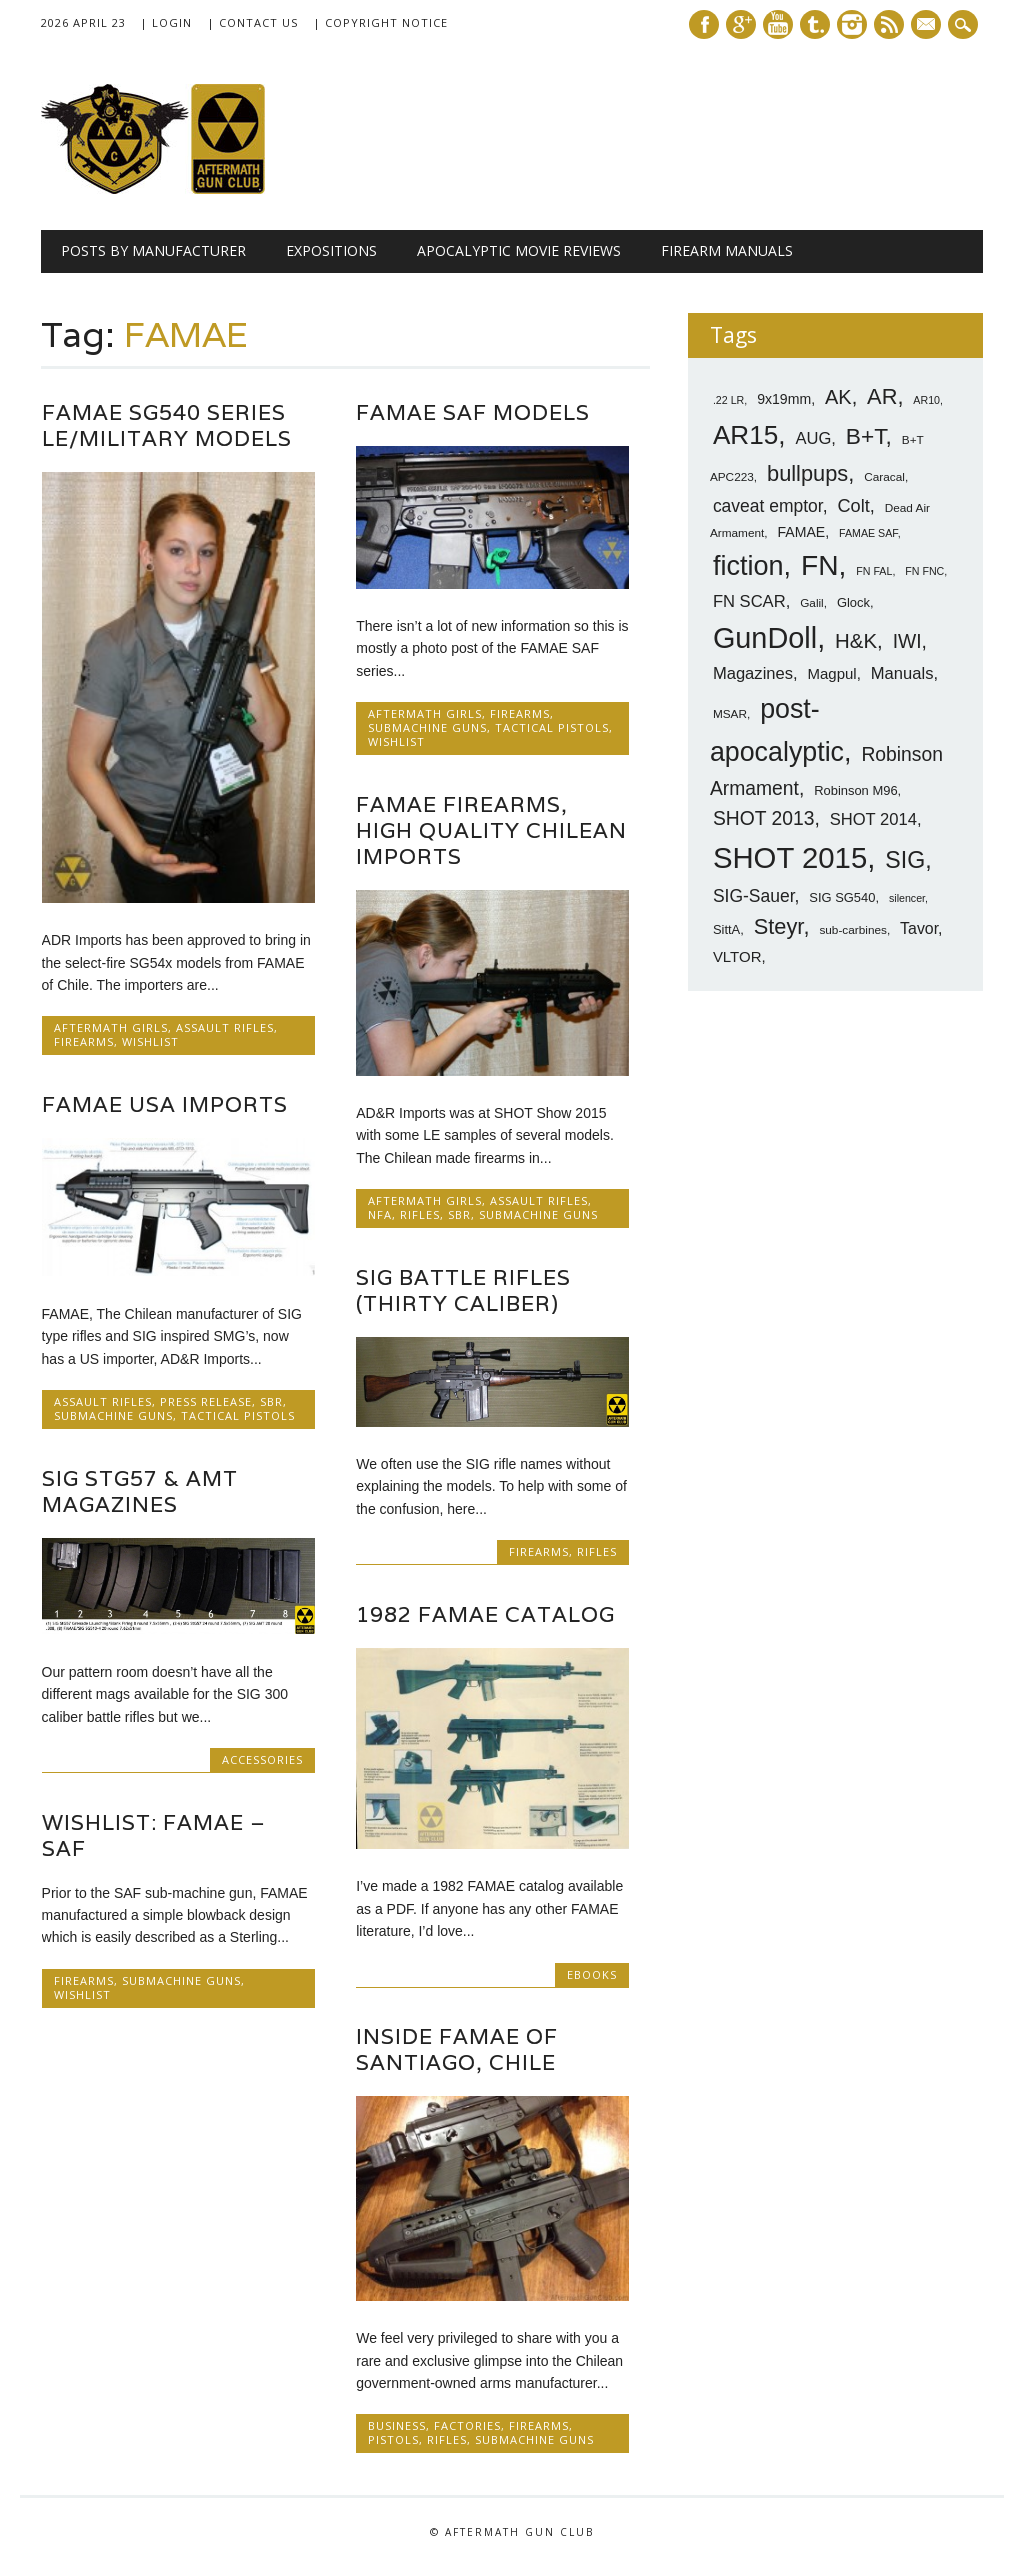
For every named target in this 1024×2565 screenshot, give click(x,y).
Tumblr (815, 24)
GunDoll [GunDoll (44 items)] (765, 638)
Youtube (778, 24)
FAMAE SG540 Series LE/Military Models (167, 425)
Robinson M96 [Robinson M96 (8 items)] (855, 790)
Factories (467, 2425)
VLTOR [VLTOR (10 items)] (737, 956)
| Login (166, 22)
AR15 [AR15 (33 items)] (745, 435)
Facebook (704, 24)
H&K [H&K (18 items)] (856, 640)
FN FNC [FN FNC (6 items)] (924, 571)
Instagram (852, 24)
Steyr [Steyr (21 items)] (779, 926)
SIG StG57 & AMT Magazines (140, 1491)
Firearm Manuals (727, 250)
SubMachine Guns (427, 727)
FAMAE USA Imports (165, 1104)
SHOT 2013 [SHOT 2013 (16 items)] (764, 818)
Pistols (393, 2439)
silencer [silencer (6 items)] (907, 898)
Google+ (741, 24)
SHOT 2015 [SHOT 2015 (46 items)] (790, 857)
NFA (380, 1214)
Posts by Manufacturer (153, 250)
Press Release (206, 1401)
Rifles (420, 1214)
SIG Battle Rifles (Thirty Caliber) (463, 1290)
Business (397, 2425)
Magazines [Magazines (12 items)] (753, 673)
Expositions (331, 250)
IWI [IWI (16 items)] (907, 641)
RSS (889, 24)
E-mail (928, 26)
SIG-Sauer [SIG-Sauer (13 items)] (754, 896)
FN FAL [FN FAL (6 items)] (874, 571)
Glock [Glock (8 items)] (853, 602)
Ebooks (592, 1974)
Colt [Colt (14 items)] (853, 506)
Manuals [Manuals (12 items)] (902, 673)
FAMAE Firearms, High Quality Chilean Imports (491, 830)
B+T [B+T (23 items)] (866, 436)
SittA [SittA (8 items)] (726, 929)
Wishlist (150, 1041)
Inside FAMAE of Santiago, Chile (457, 2049)
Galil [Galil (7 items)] (812, 603)
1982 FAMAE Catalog (485, 1614)
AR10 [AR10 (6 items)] (926, 400)
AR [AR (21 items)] (882, 396)
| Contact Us (252, 22)
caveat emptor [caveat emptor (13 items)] (768, 506)
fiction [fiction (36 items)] (748, 566)
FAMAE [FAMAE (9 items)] (801, 532)
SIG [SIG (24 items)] (905, 860)
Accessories (262, 1759)
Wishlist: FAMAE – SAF (154, 1835)
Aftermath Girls (111, 1027)
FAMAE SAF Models (473, 412)
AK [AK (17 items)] (838, 397)
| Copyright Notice (380, 22)
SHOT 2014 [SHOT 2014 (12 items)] (873, 819)
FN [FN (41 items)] (820, 565)
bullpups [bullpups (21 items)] (807, 473)
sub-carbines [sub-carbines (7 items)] (853, 930)
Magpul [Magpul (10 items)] (832, 673)
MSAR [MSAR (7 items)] (730, 714)
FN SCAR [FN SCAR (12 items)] (749, 601)
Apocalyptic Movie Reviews (519, 250)
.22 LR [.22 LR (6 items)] (728, 400)
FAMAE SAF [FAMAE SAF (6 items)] (868, 533)
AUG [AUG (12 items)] (813, 438)
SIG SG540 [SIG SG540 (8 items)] (842, 897)
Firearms (84, 1041)
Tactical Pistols (552, 727)
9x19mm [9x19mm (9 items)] (784, 399)
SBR (459, 1214)
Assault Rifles (225, 1027)
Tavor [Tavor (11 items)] (919, 928)
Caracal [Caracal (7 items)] (884, 477)
